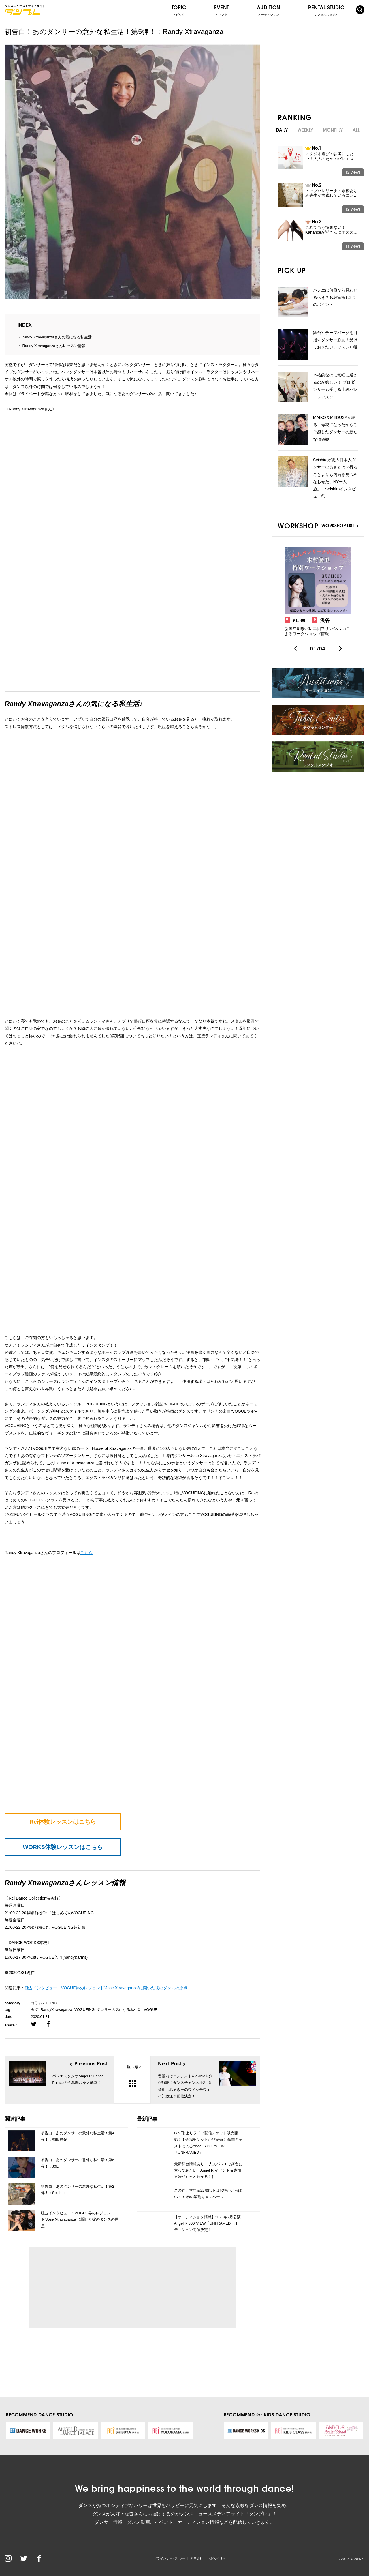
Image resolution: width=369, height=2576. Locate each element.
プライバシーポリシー (169, 2558)
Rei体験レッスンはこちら (62, 1821)
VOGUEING (84, 2009)
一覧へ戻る (133, 2076)
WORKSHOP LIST (339, 525)
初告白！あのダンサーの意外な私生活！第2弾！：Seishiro (77, 2189)
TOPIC (179, 10)
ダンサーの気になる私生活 (119, 2009)
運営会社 (196, 2558)
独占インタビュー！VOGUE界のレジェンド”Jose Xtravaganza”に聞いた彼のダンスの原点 (79, 2219)
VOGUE (150, 2009)
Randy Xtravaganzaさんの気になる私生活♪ (57, 337)
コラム (36, 2003)
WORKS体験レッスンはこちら (63, 1847)
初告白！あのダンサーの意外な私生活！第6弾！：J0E (77, 2163)
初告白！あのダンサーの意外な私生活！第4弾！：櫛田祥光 (77, 2136)
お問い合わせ (217, 2558)
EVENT (221, 10)
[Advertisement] (86, 2287)
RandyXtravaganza (56, 2009)
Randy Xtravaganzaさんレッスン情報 (53, 346)
